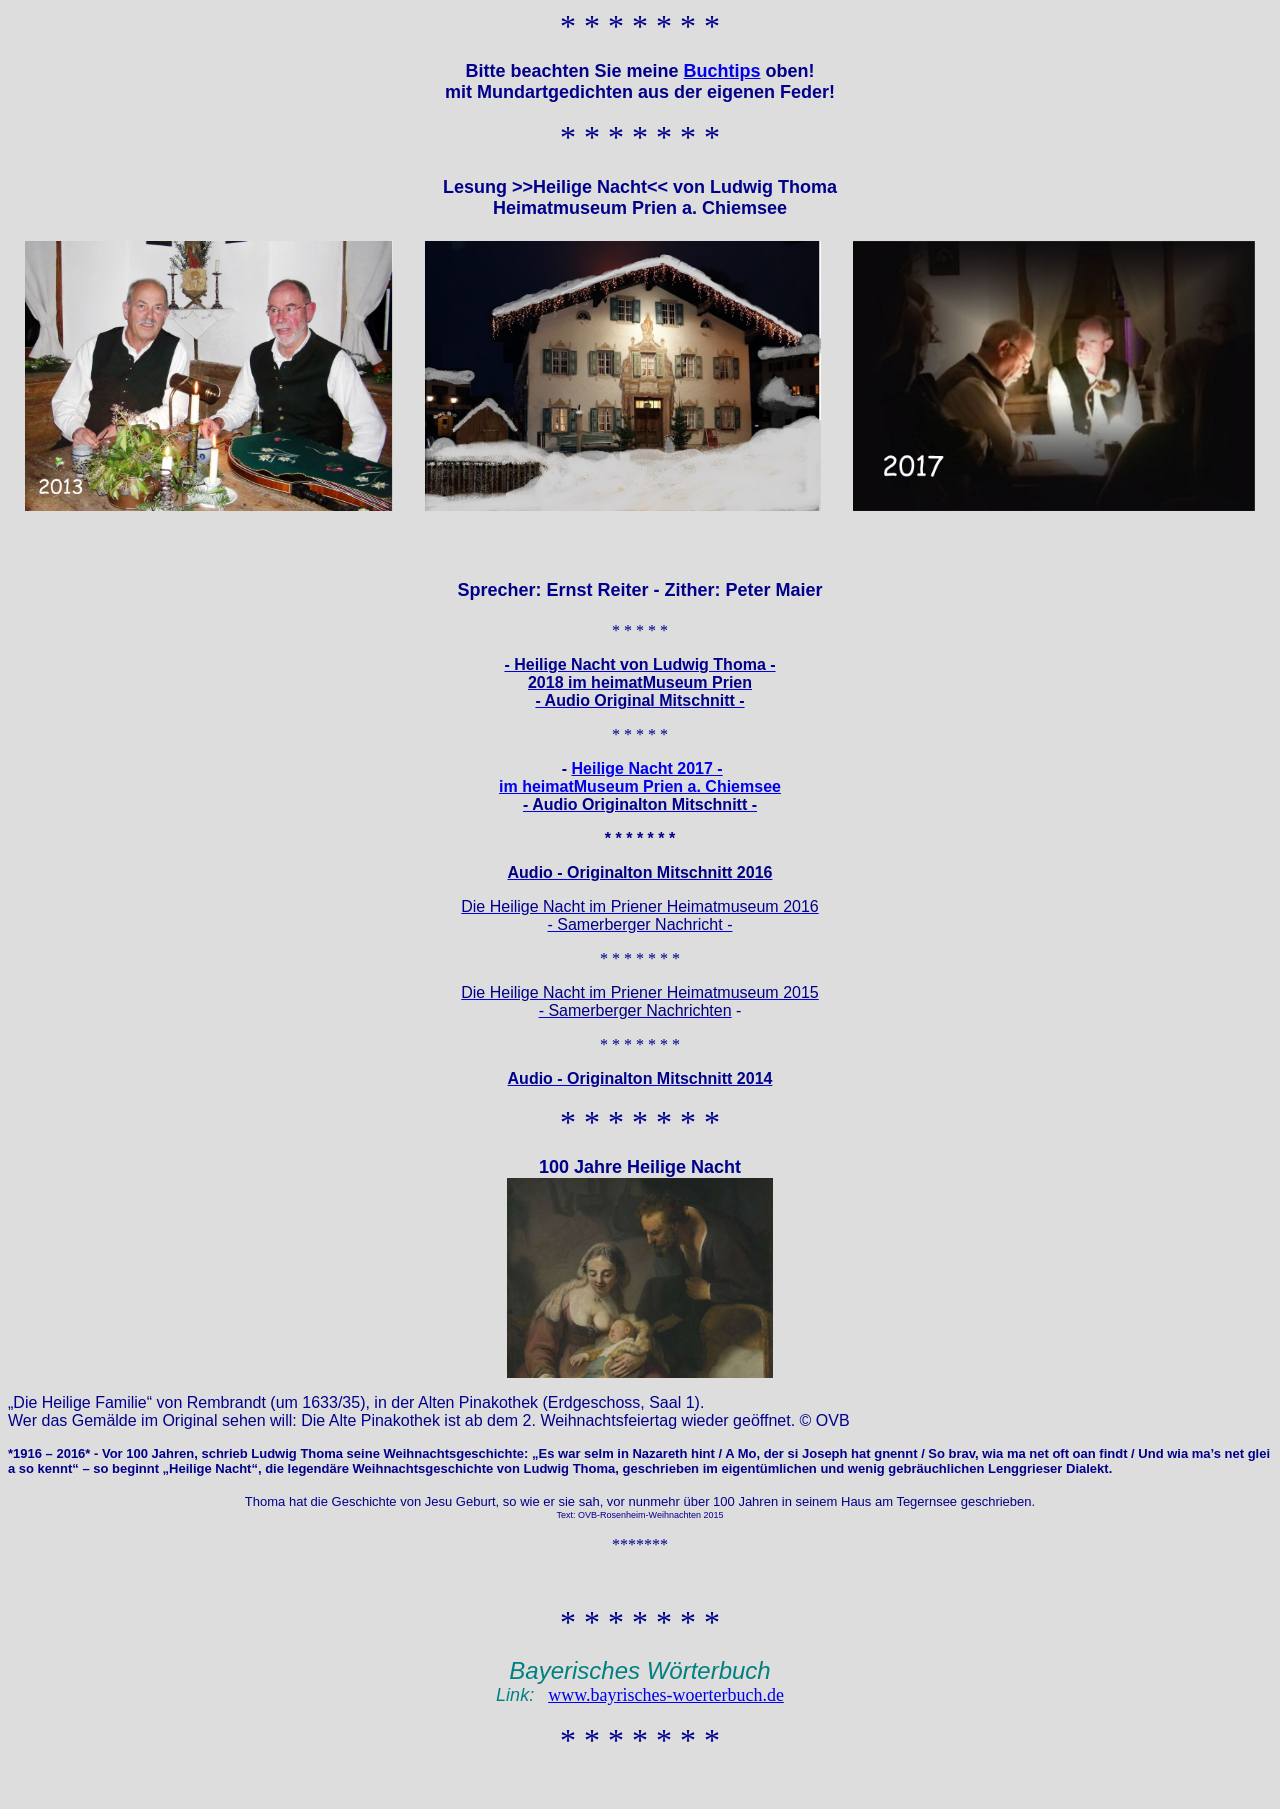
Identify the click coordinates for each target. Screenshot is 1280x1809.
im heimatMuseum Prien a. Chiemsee (640, 786)
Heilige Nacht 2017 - (647, 768)
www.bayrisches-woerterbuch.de (666, 1695)
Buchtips (722, 71)
